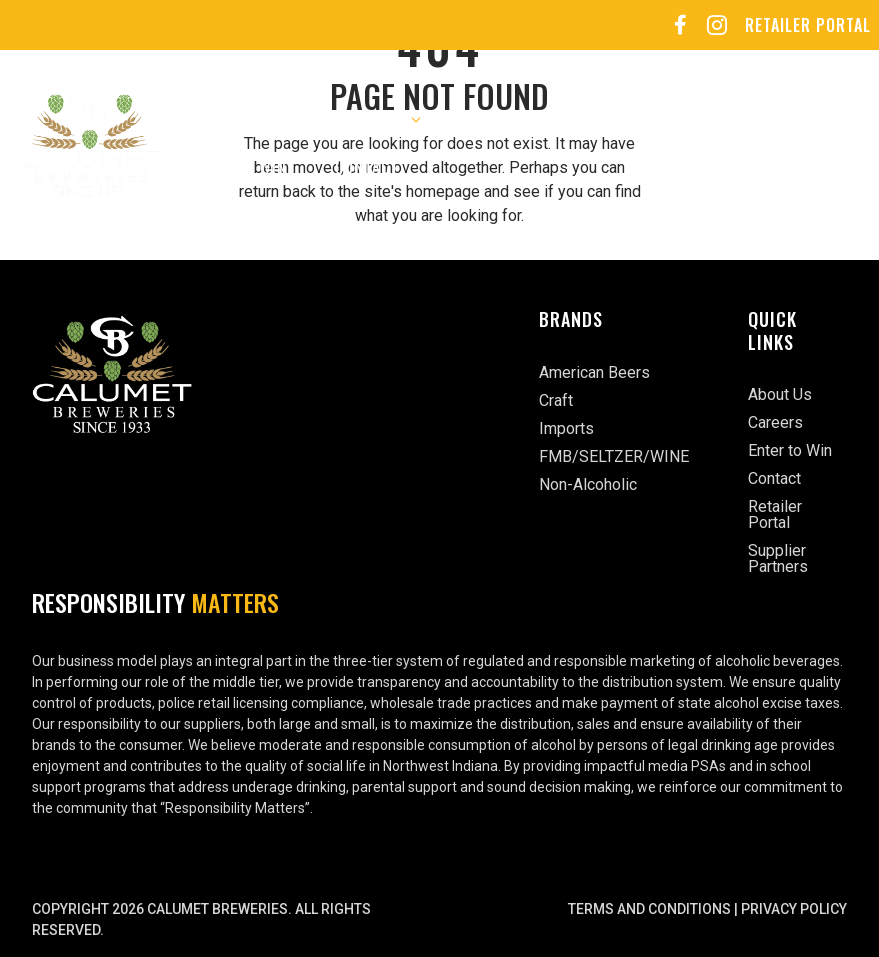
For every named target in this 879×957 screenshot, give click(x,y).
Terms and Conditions (649, 909)
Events (606, 119)
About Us (222, 119)
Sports (708, 119)
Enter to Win (237, 167)
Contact (367, 167)
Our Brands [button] (377, 119)
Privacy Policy (794, 909)
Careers (502, 119)
